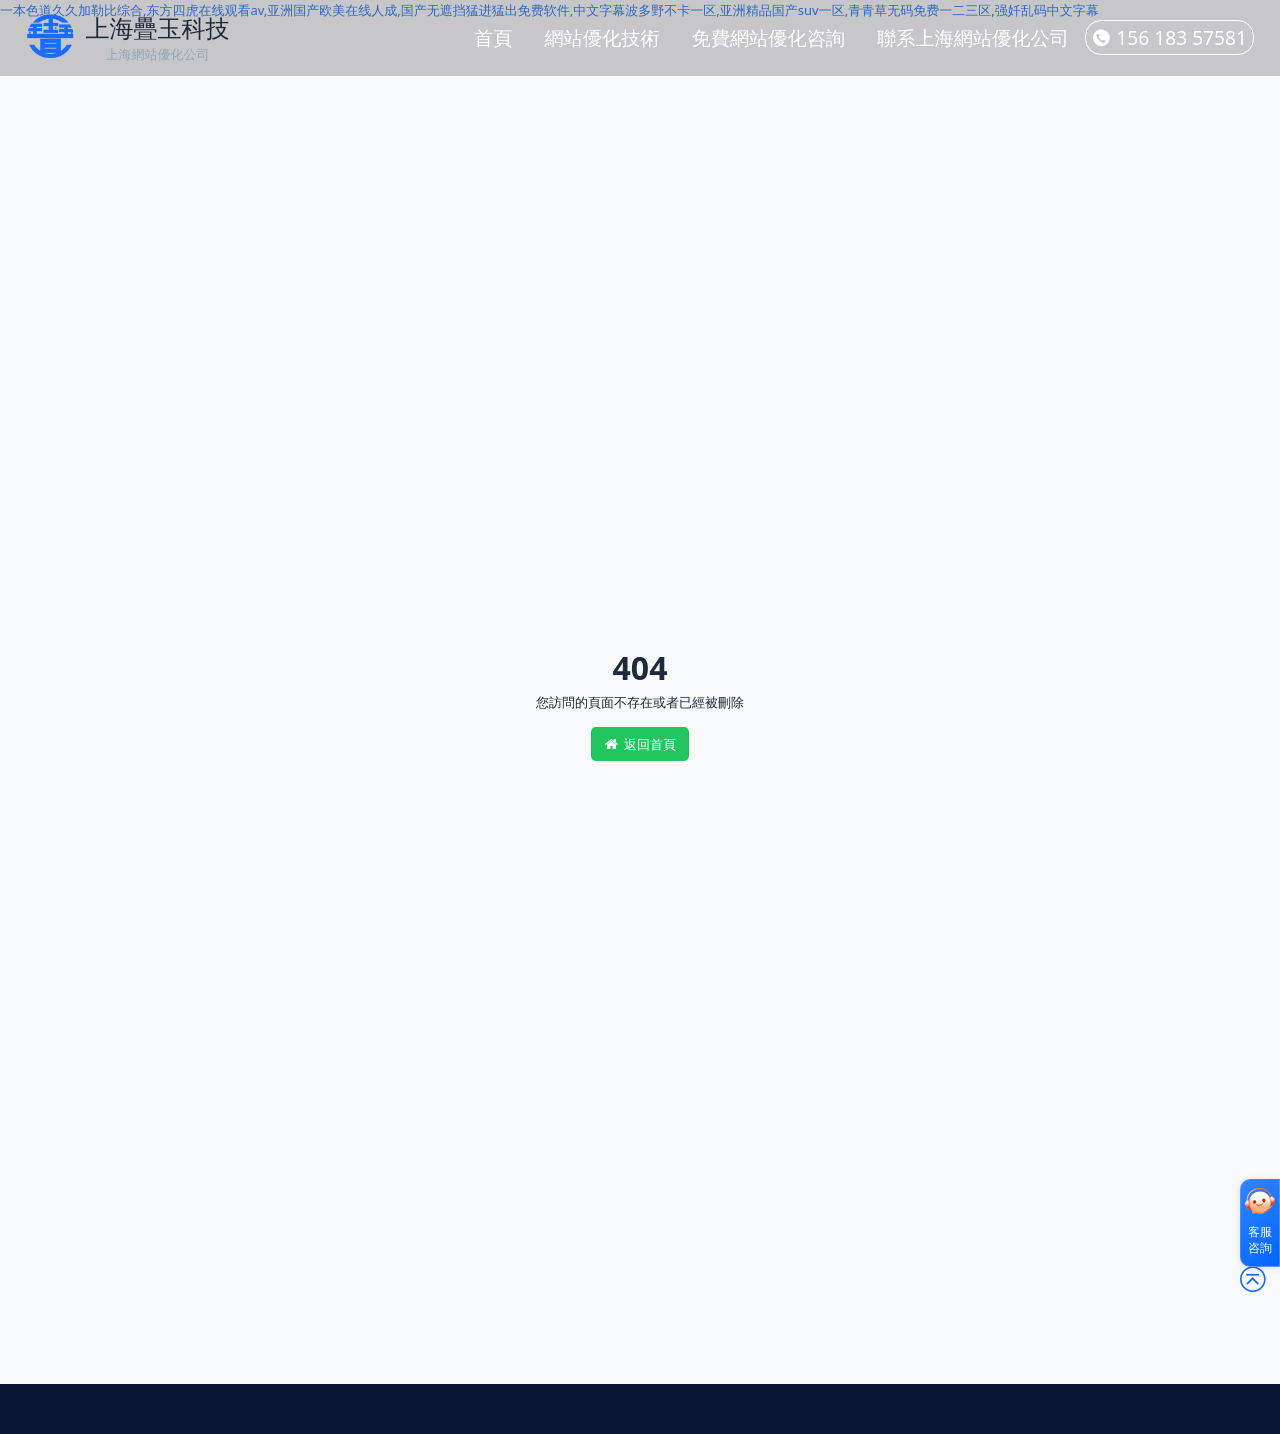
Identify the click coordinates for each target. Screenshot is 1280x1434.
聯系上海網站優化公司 (973, 37)
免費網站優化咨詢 (769, 37)
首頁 (493, 37)
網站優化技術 (601, 37)
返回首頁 (640, 744)
